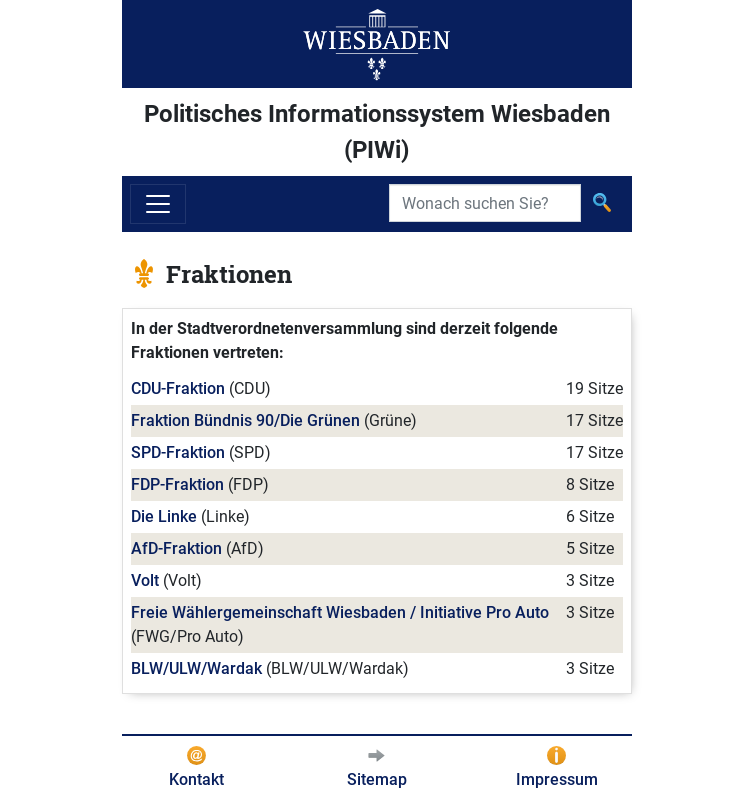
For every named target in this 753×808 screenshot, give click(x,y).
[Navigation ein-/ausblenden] (158, 204)
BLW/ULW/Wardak (196, 668)
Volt (145, 580)
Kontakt (196, 779)
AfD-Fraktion (176, 548)
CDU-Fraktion (178, 388)
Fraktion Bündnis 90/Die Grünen (245, 420)
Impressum (557, 779)
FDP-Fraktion (177, 484)
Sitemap (377, 779)
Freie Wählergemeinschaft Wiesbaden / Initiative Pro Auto (340, 612)
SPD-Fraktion (178, 452)
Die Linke (164, 516)
